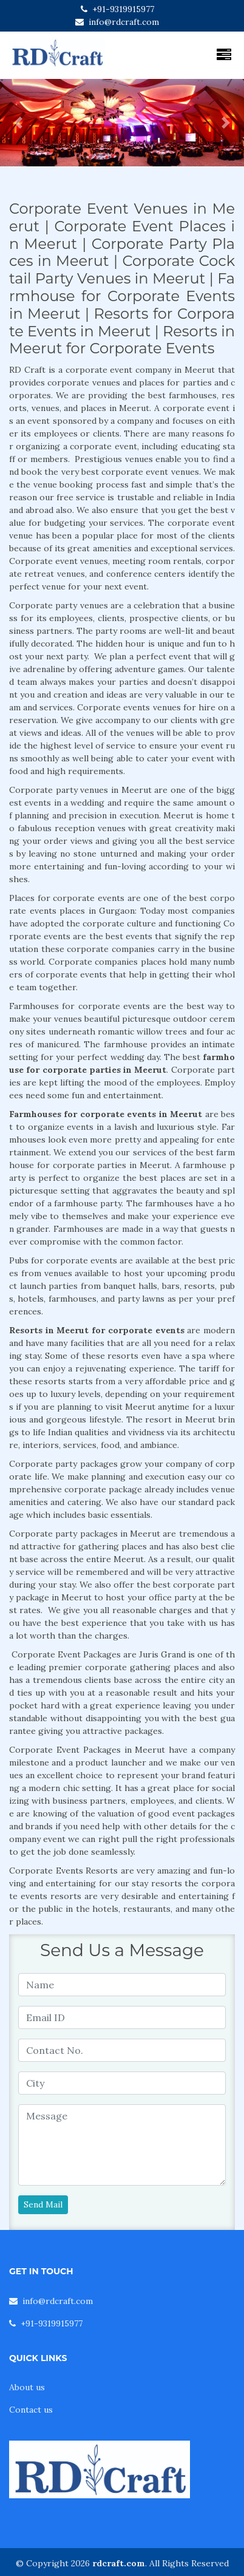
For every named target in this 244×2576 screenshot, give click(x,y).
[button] (18, 122)
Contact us (31, 2409)
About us (27, 2387)
